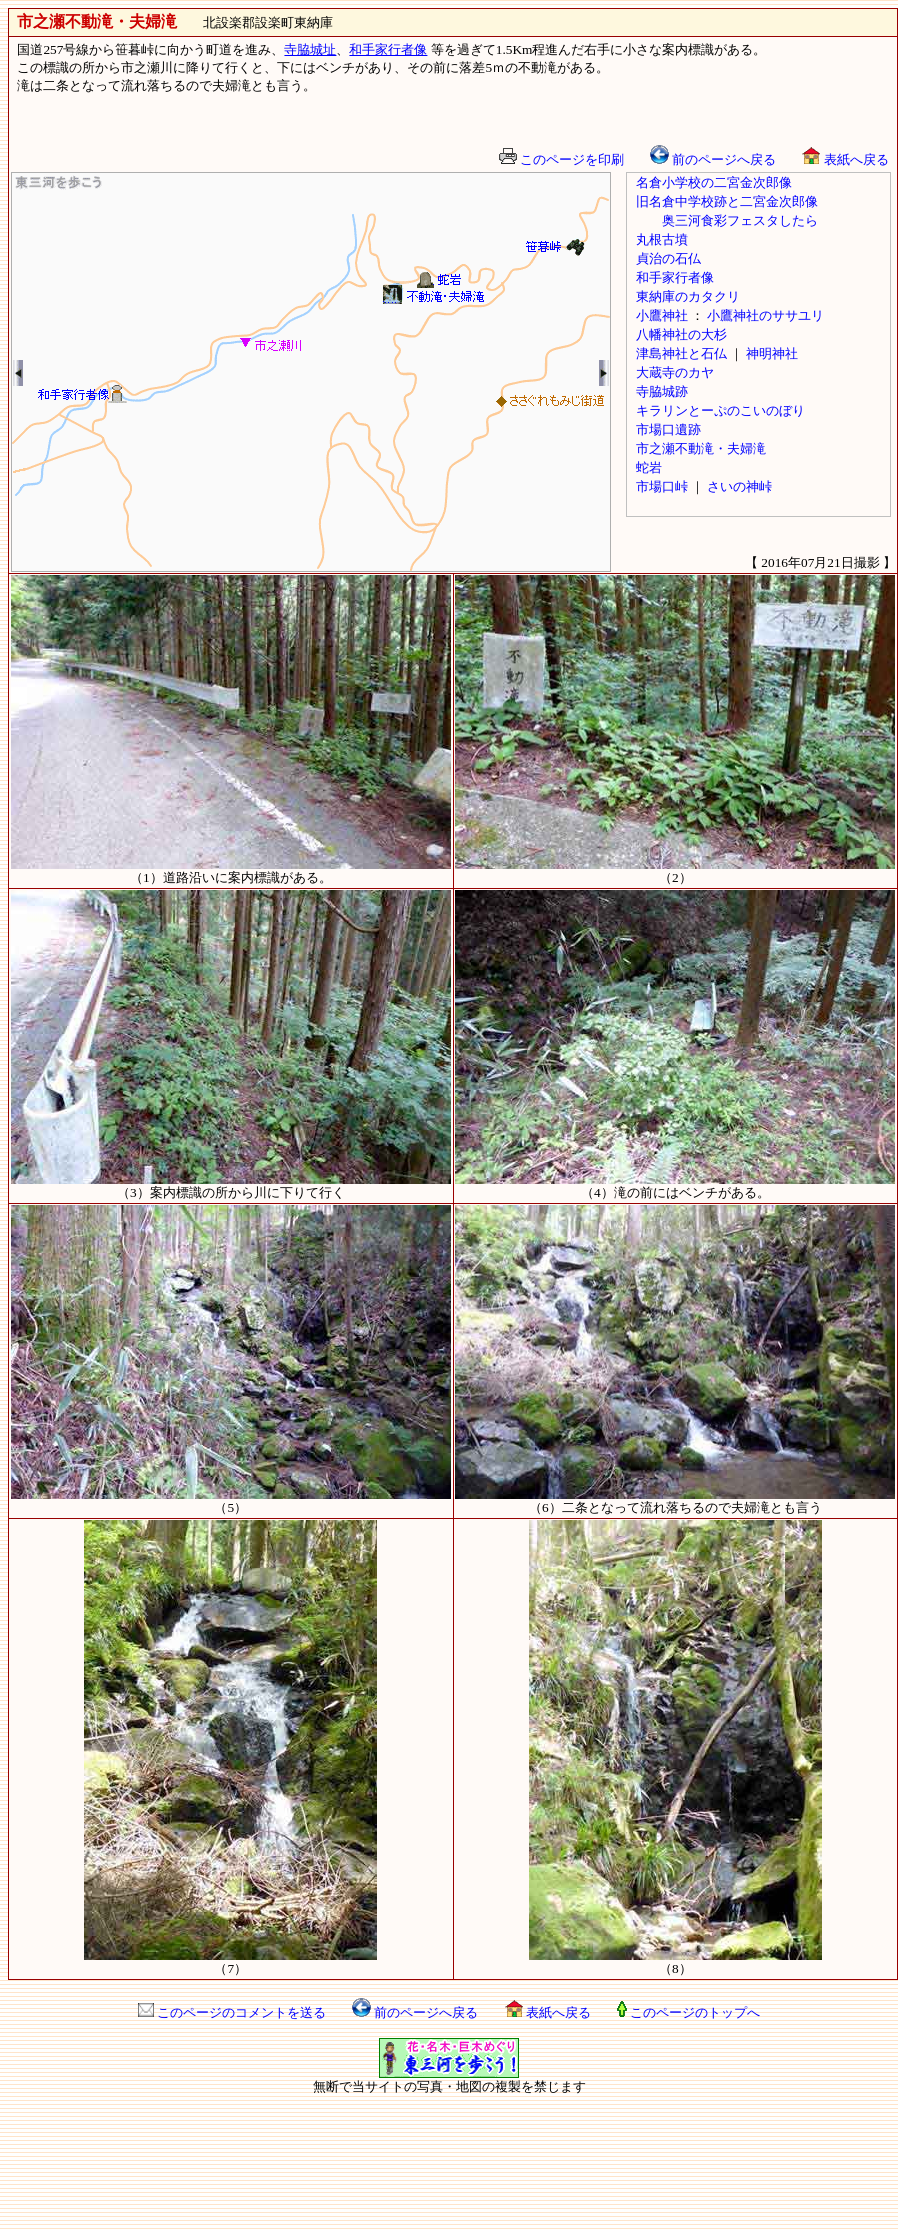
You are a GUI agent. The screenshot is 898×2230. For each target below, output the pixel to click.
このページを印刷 (561, 159)
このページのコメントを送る (232, 2012)
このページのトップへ (688, 2012)
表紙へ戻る (845, 159)
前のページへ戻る (713, 159)
